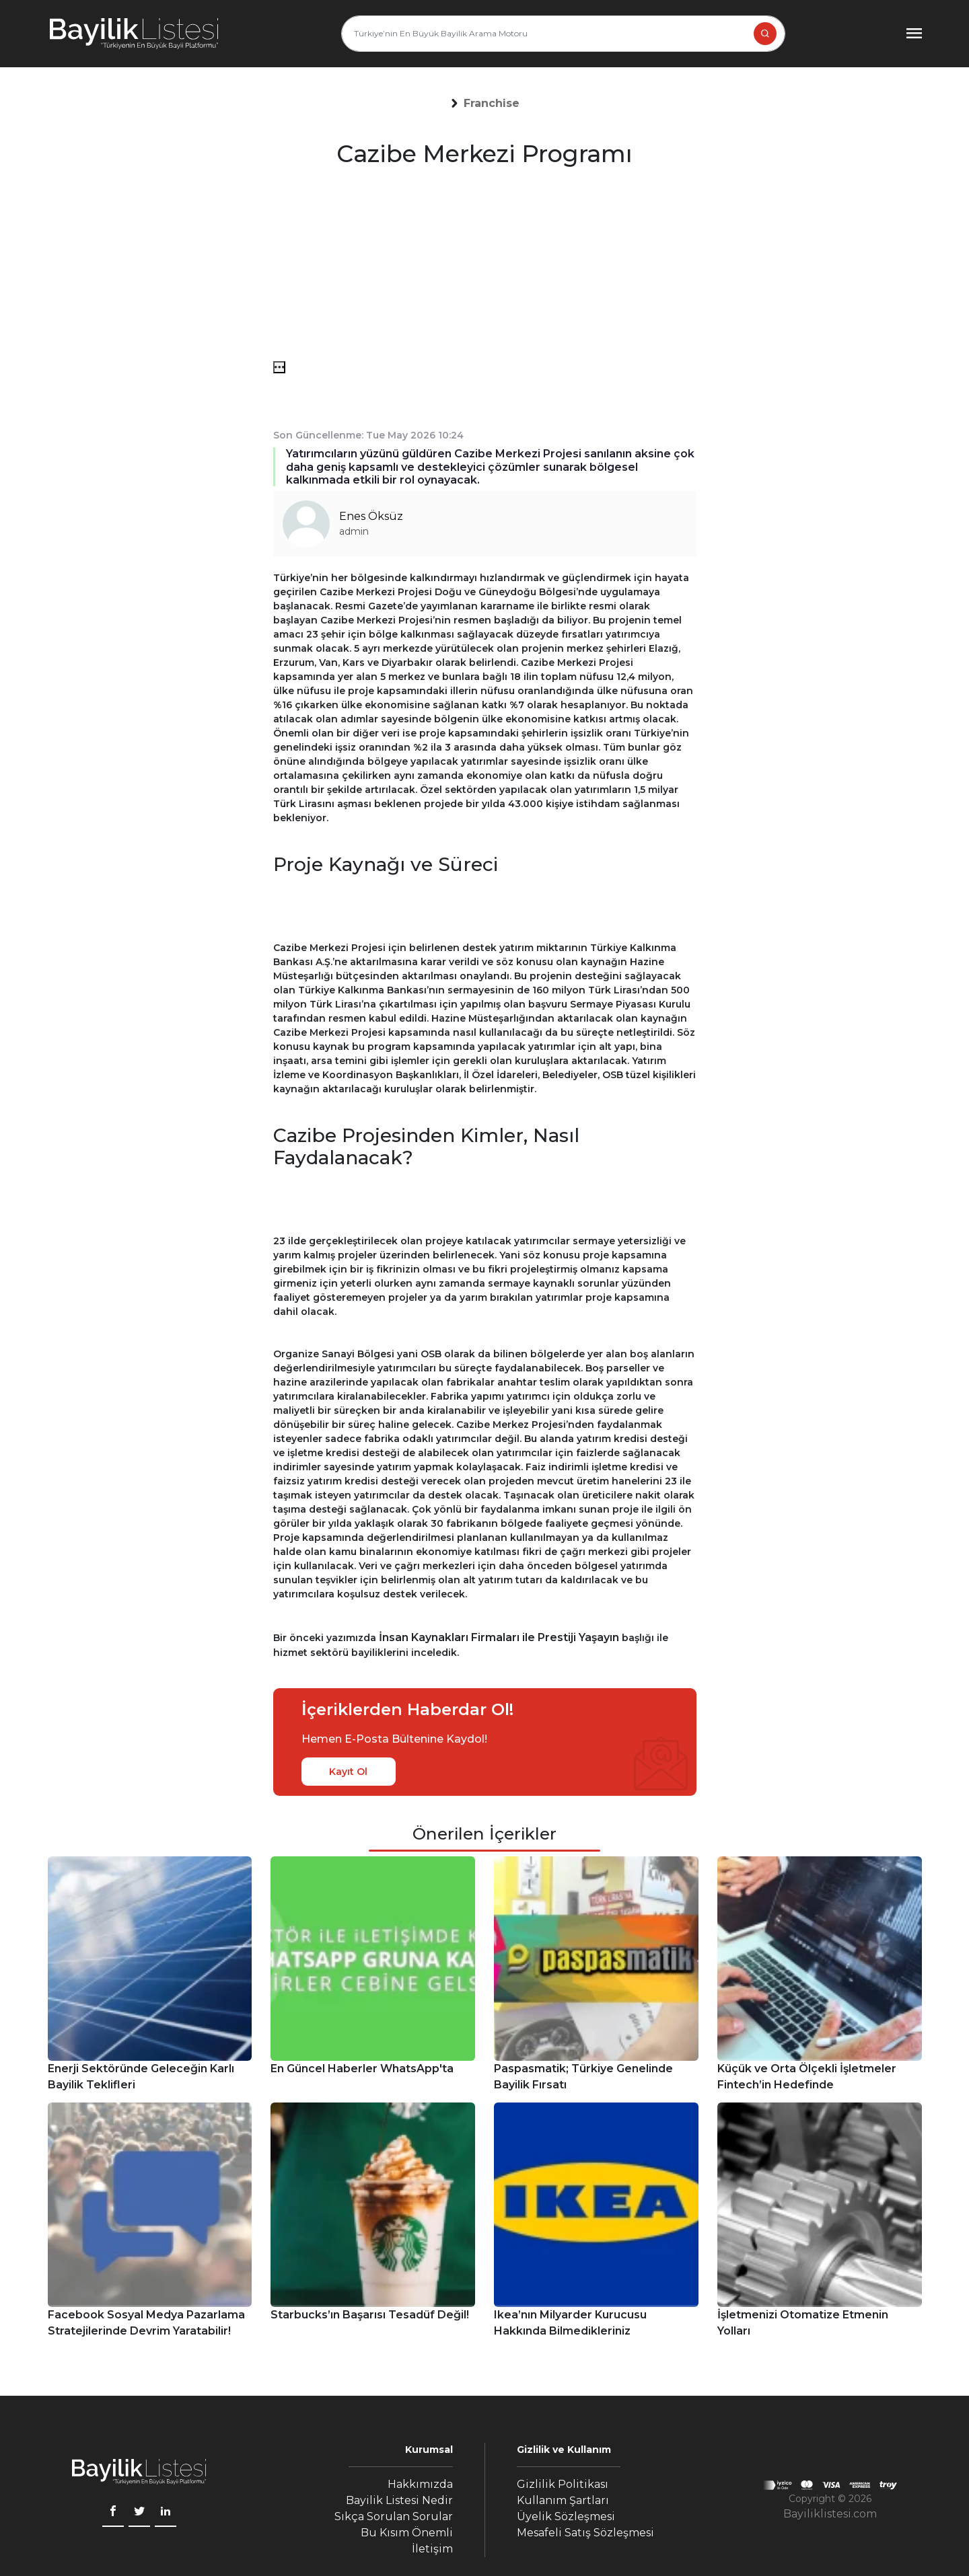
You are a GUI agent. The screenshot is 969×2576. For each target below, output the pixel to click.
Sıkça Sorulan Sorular (393, 2516)
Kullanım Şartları (563, 2500)
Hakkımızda (420, 2484)
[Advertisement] (484, 267)
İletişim (432, 2548)
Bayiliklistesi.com (830, 2513)
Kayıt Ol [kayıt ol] (348, 1772)
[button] (492, 104)
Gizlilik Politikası (562, 2484)
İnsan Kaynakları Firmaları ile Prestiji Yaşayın (499, 1637)
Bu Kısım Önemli (407, 2532)
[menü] (279, 367)
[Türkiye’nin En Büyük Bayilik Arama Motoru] (563, 33)
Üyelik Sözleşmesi (566, 2516)
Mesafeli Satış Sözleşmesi (585, 2532)
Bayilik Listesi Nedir (399, 2500)
